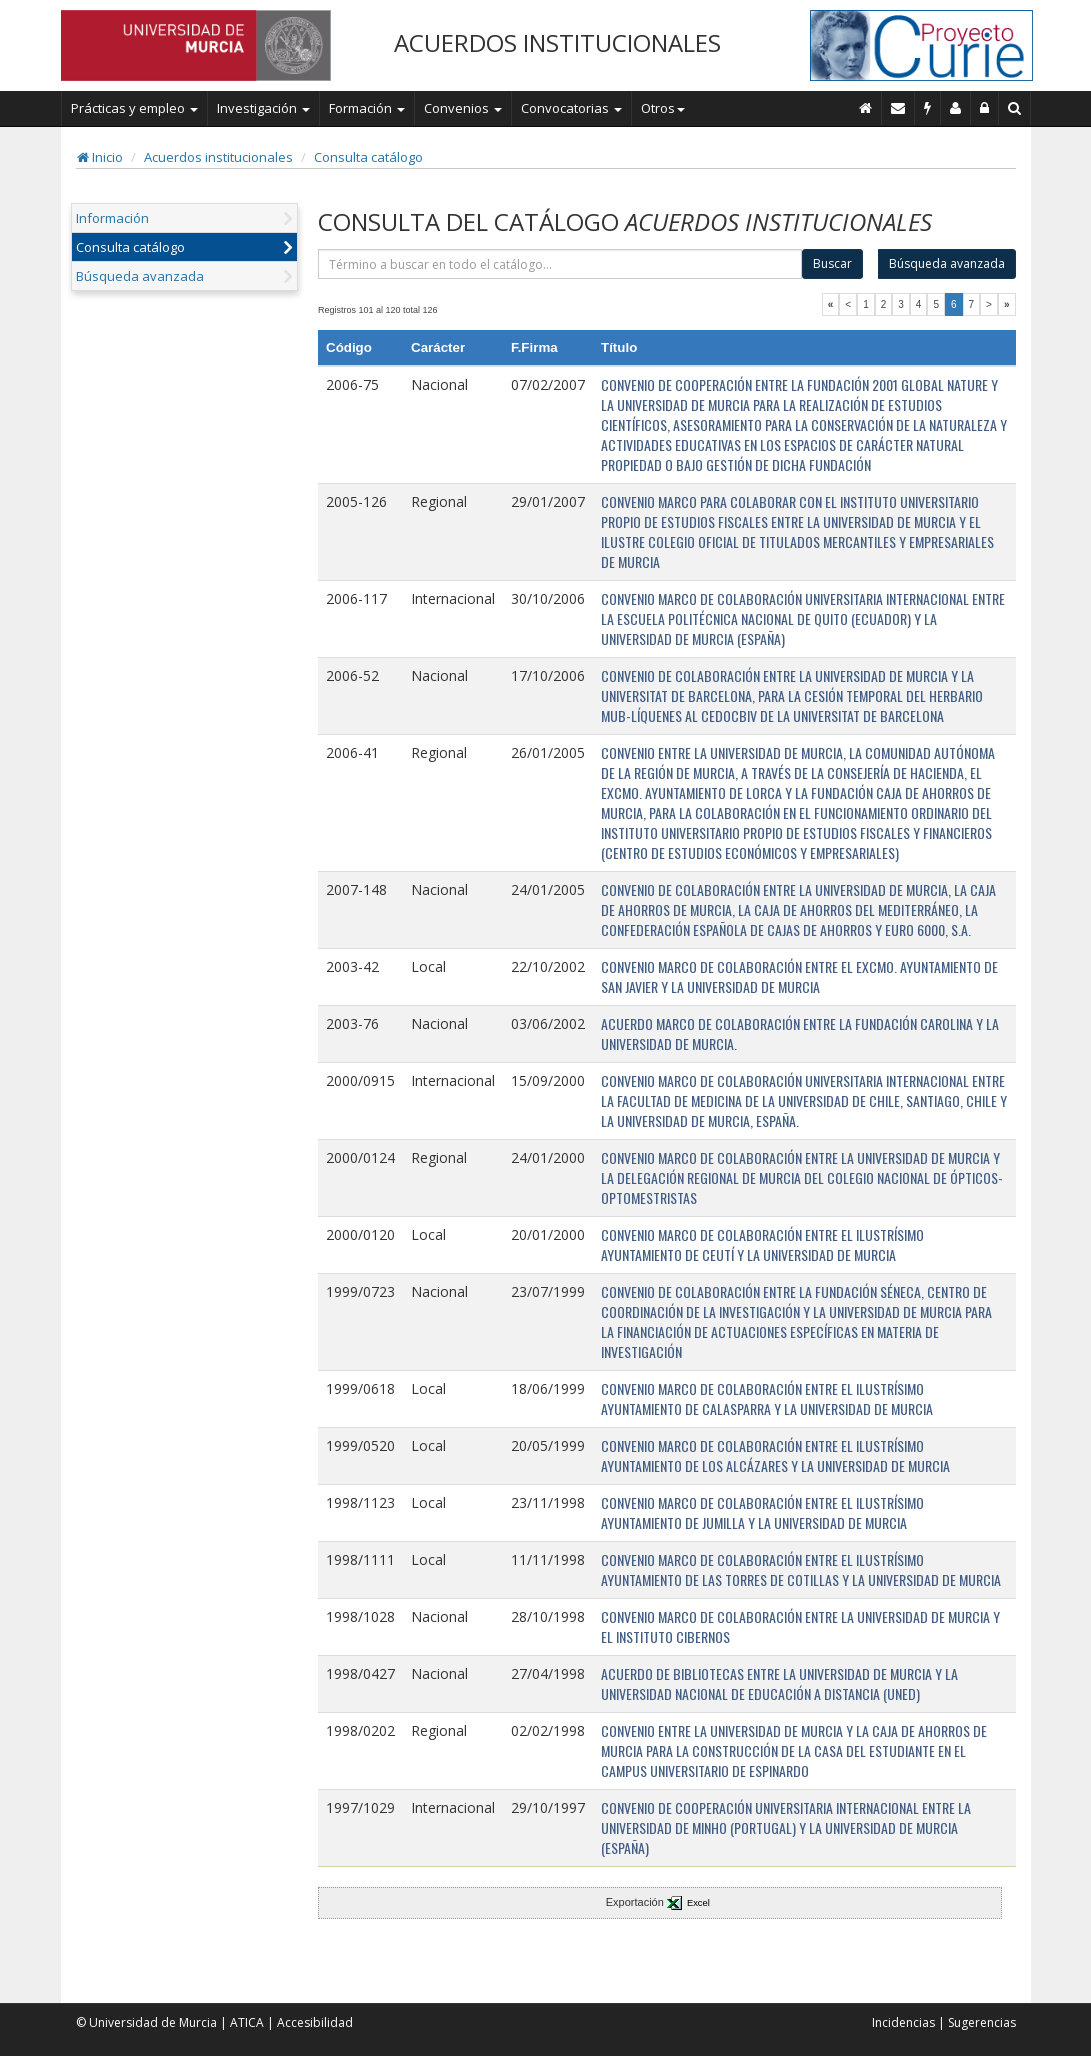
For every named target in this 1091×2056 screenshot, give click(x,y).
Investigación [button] (263, 108)
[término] (560, 264)
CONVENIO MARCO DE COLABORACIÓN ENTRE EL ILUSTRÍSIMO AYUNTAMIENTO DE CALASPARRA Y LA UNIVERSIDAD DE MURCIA (767, 1398)
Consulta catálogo (368, 157)
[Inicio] (866, 108)
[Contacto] (898, 108)
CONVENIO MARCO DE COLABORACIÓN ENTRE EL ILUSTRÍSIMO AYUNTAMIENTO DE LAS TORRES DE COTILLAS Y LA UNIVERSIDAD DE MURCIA (801, 1569)
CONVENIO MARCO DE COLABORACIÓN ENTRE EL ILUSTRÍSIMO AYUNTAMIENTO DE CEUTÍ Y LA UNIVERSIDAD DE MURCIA (762, 1244)
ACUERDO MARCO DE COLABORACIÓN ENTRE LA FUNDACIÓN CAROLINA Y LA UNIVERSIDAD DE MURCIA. (800, 1033)
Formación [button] (367, 108)
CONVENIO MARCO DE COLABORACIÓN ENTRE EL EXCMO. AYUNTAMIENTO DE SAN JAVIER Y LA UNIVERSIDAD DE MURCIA (799, 976)
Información (112, 218)
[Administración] (985, 108)
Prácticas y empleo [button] (134, 108)
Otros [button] (663, 108)
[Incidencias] (928, 108)
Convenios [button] (463, 108)
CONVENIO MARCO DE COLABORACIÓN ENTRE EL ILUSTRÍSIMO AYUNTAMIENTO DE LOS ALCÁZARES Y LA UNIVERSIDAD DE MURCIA (775, 1455)
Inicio (100, 157)
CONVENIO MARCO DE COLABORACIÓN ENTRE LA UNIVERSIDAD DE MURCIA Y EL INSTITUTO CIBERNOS (800, 1626)
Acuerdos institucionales (218, 157)
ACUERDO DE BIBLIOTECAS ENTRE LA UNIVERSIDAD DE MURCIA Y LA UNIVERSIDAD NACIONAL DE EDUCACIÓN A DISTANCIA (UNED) (779, 1683)
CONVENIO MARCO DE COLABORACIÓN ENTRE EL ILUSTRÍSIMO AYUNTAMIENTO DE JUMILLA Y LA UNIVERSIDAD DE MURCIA (762, 1512)
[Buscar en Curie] (1015, 108)
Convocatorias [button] (571, 108)
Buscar (832, 263)
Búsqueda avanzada (140, 276)
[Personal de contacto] (956, 108)
